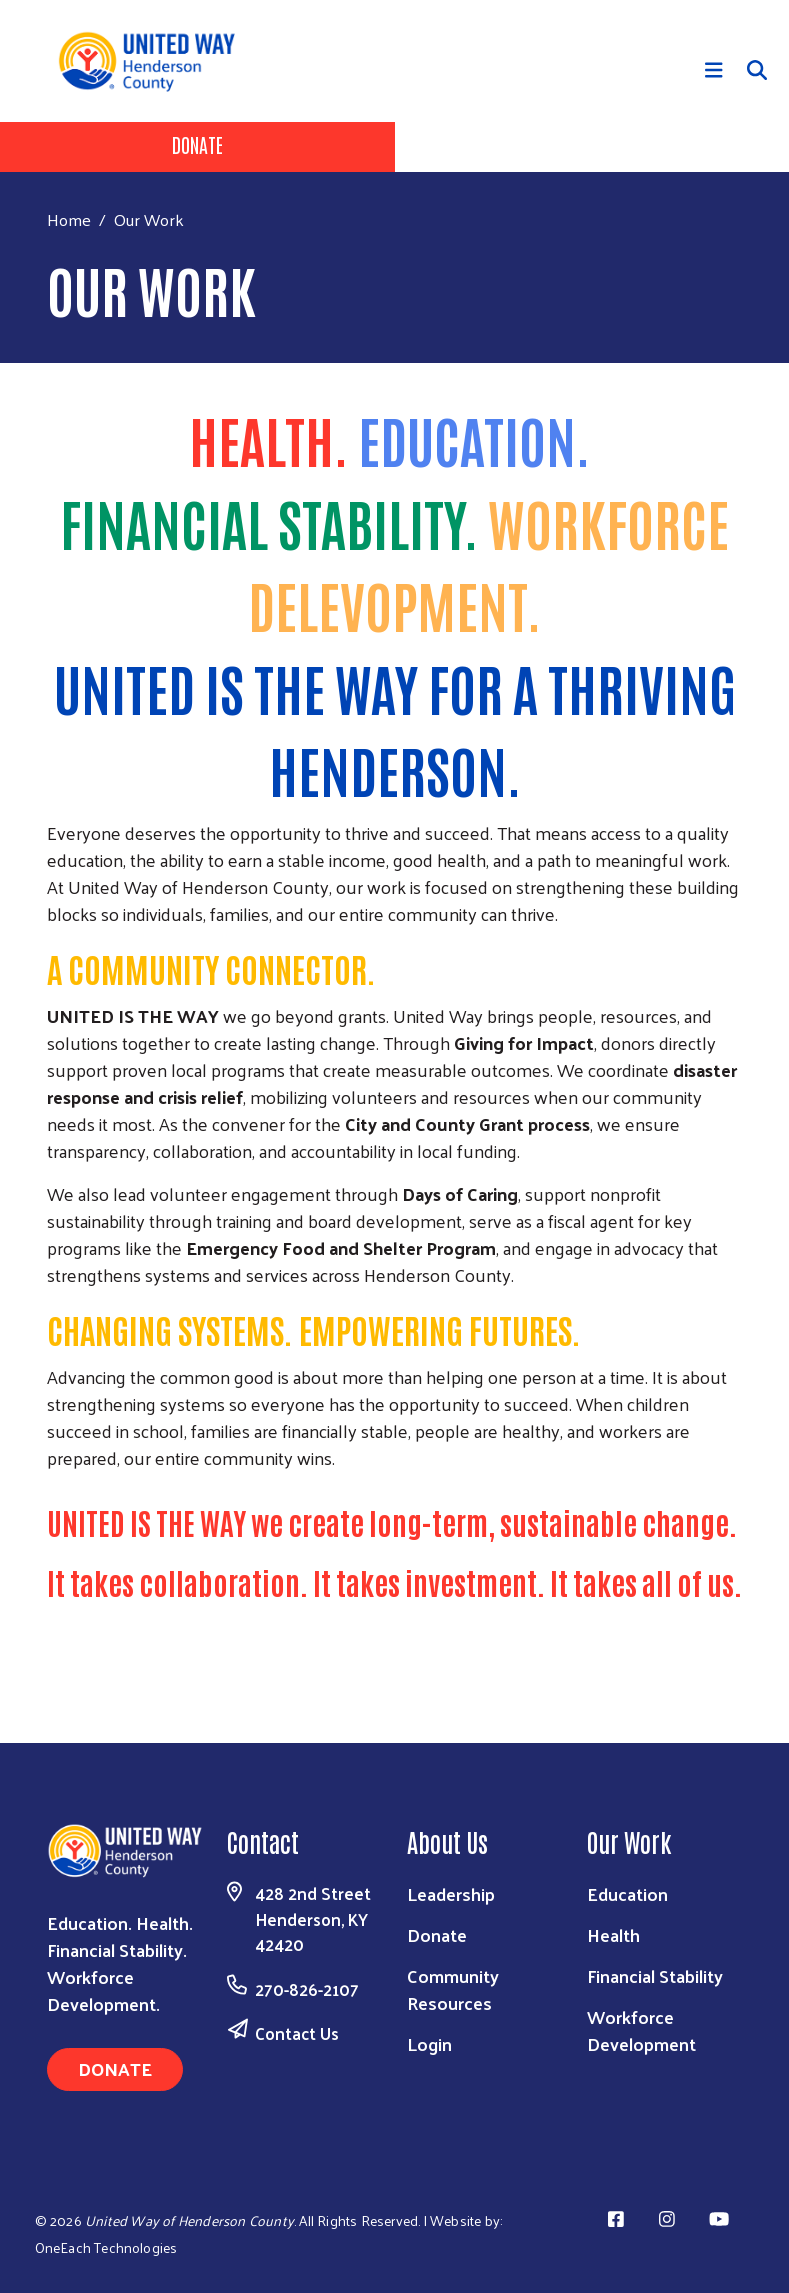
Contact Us (297, 2033)
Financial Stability (655, 1975)
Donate (197, 144)
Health (613, 1934)
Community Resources (453, 1989)
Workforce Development (641, 2030)
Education (627, 1893)
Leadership (451, 1893)
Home (69, 219)
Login (429, 2043)
